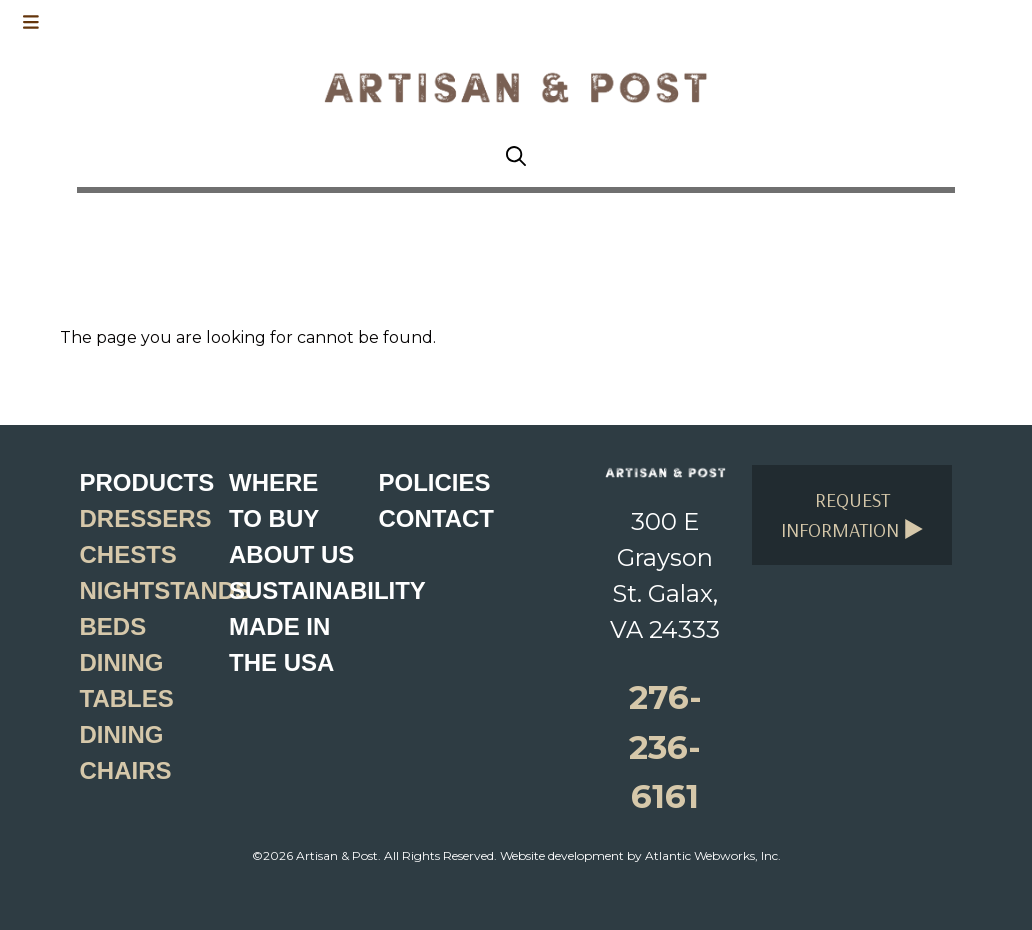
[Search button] (516, 156)
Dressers (146, 518)
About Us (291, 554)
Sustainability (327, 590)
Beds (113, 626)
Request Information (852, 514)
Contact (436, 518)
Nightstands (166, 590)
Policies (434, 482)
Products (147, 482)
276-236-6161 (665, 746)
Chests (128, 554)
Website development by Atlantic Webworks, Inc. (640, 855)
